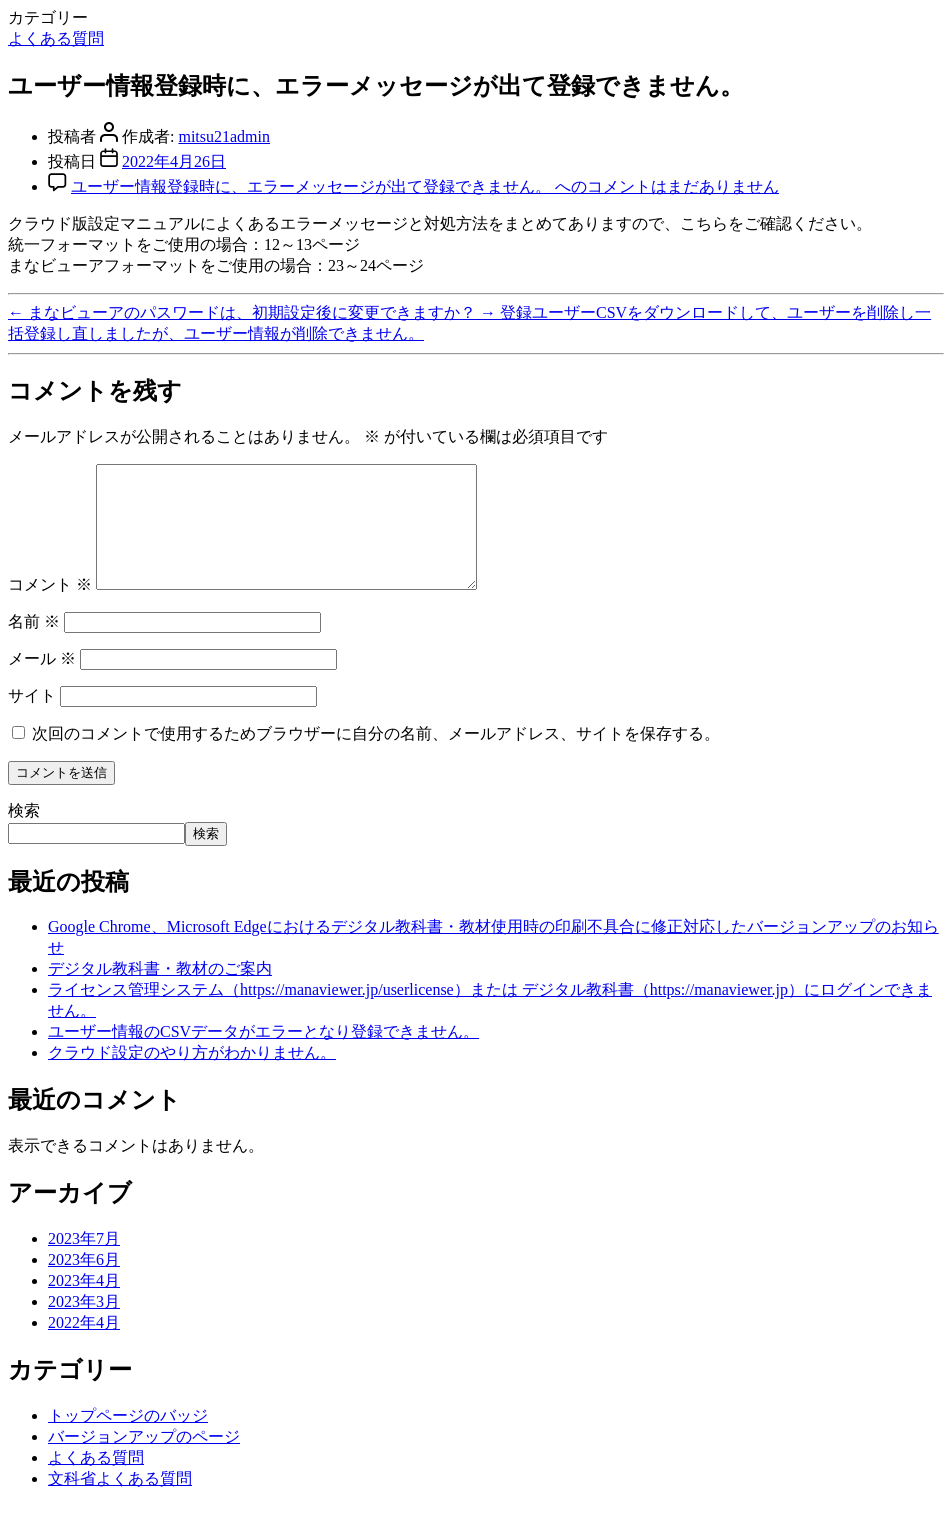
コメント (50, 608)
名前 (34, 645)
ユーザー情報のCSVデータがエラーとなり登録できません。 (263, 1055)
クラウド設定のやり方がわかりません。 (192, 1076)
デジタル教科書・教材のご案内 (160, 992)
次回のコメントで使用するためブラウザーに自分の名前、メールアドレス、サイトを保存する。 (376, 757)
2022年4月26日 (174, 161)
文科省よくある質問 (120, 1502)
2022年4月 (84, 1346)
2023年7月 (84, 1262)
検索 (24, 834)
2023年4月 (84, 1304)
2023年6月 (84, 1283)
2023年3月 (84, 1325)
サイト (32, 719)
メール (42, 682)
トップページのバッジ (128, 1439)
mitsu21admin (224, 136)
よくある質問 (56, 38)
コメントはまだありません (425, 186)
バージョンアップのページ (144, 1460)
